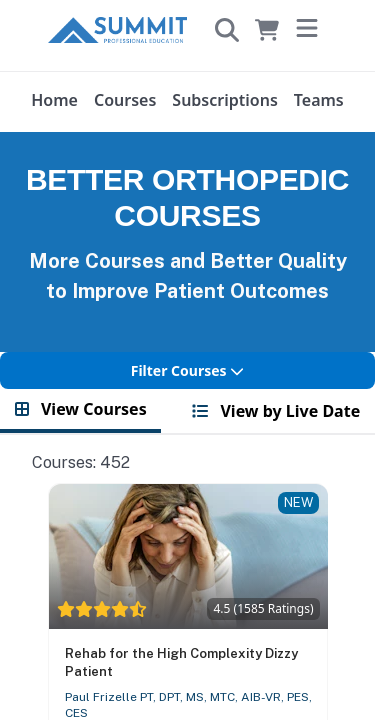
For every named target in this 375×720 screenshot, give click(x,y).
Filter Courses (188, 370)
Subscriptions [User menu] (224, 100)
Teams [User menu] (319, 100)
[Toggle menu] (307, 30)
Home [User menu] (54, 100)
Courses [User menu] (125, 100)
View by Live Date (276, 411)
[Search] (227, 30)
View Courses (81, 409)
